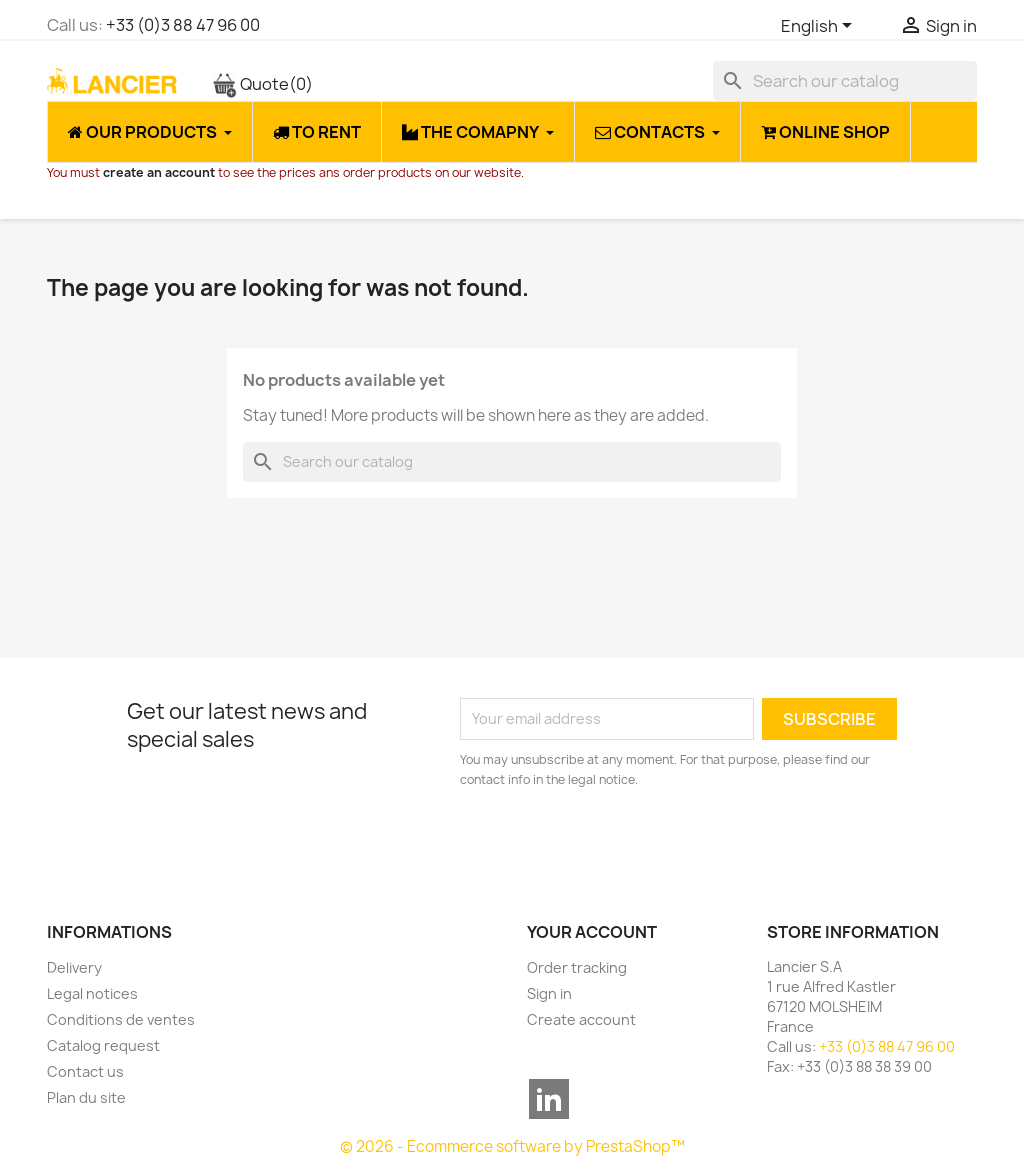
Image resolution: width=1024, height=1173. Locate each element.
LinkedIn (549, 1099)
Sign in (549, 993)
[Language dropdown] (820, 27)
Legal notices (92, 993)
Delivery (74, 967)
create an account (159, 172)
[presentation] (627, 845)
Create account (581, 1019)
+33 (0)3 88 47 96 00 (183, 25)
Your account (592, 932)
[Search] (845, 81)
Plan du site (86, 1097)
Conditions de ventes (121, 1019)
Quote (262, 84)
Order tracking (577, 967)
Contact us (85, 1071)
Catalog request (103, 1045)
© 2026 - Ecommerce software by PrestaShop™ (512, 1146)
